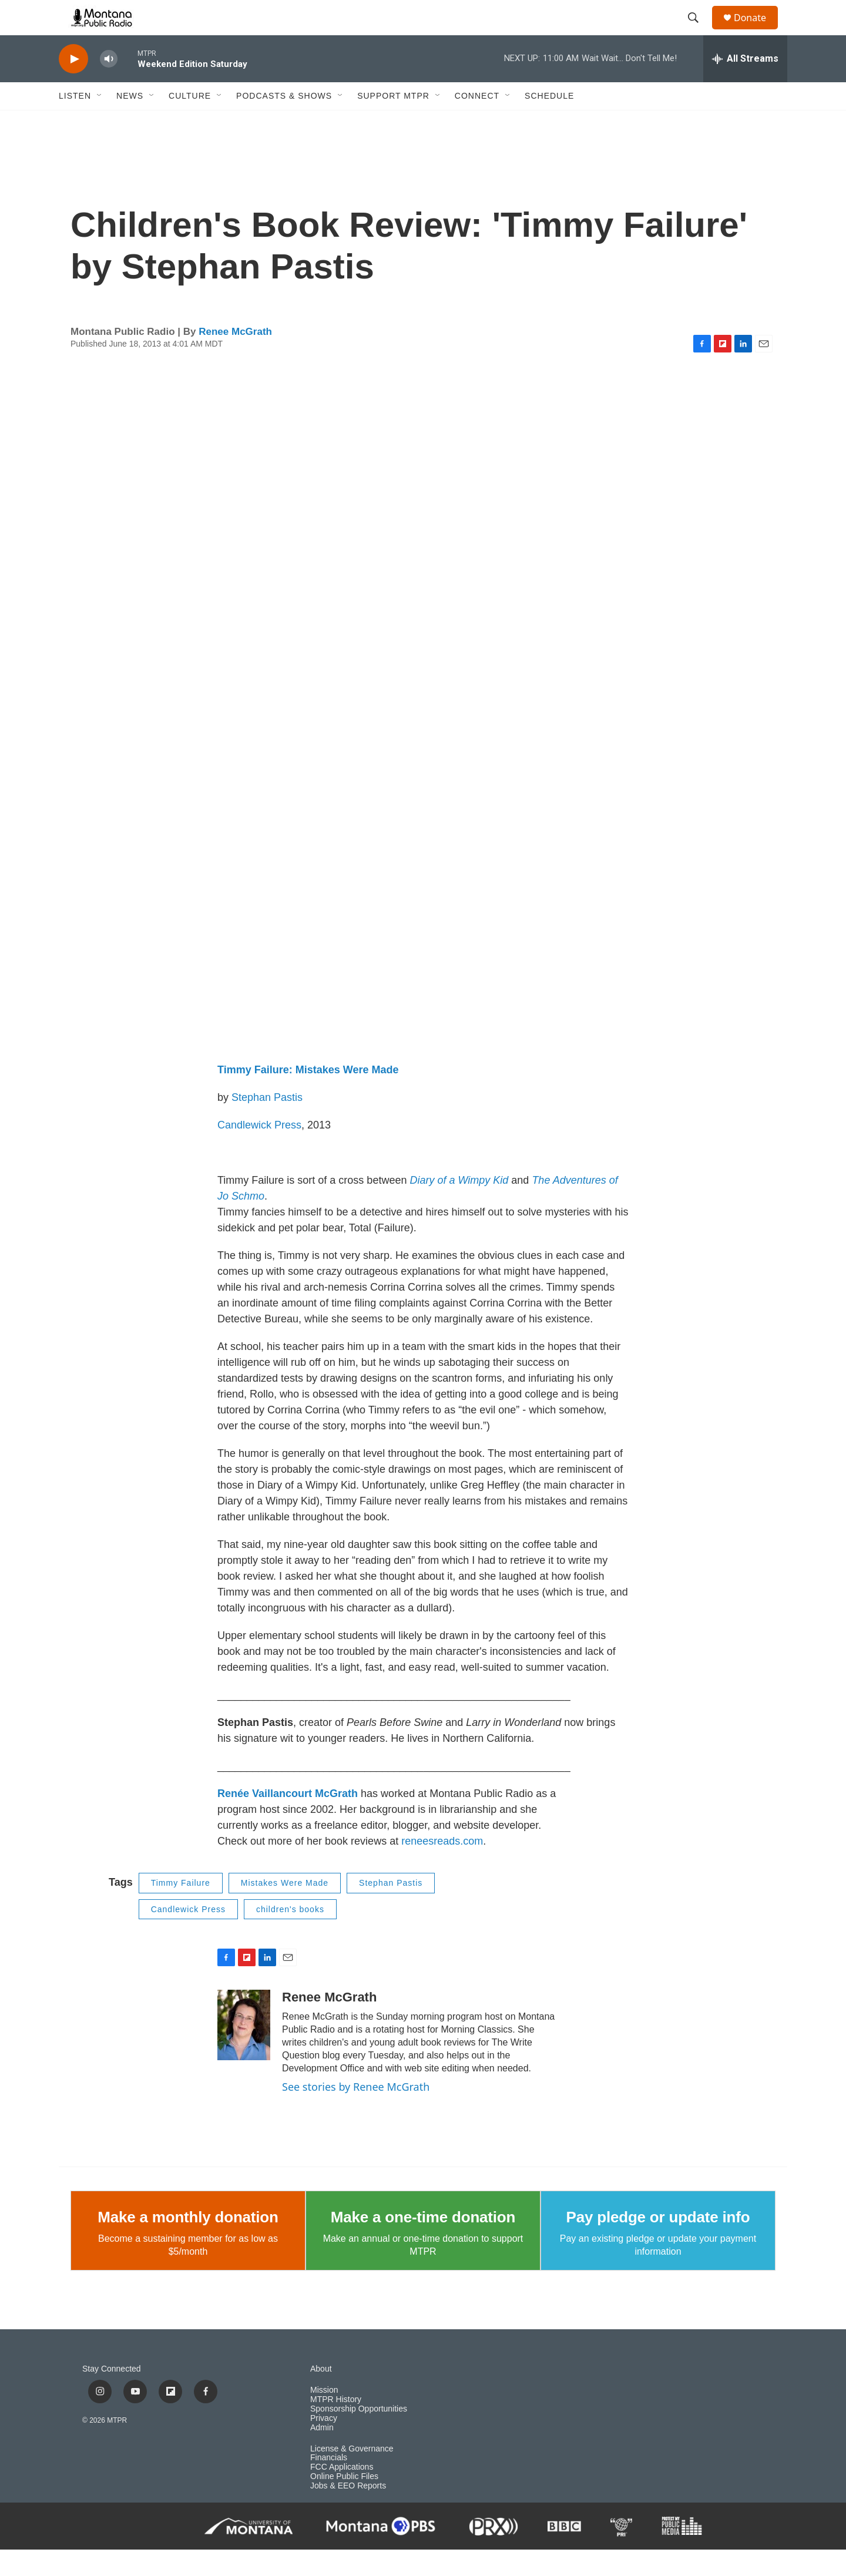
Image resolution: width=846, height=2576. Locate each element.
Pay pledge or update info (658, 2243)
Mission (324, 2416)
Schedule (549, 122)
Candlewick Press (259, 1151)
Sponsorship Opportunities (358, 2435)
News (129, 122)
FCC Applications (341, 2493)
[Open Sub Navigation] (100, 122)
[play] (73, 85)
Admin (322, 2454)
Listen (75, 122)
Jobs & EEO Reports (348, 2512)
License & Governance (352, 2475)
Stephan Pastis (267, 1124)
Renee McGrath (235, 358)
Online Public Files (344, 2502)
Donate (757, 31)
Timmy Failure (180, 1909)
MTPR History (335, 2425)
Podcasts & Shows (284, 122)
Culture (190, 122)
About (321, 2395)
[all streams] (745, 85)
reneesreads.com (442, 1867)
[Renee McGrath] (243, 2051)
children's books (290, 1935)
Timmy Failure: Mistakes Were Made (307, 1096)
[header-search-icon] (698, 31)
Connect (477, 122)
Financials (328, 2484)
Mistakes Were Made (284, 1909)
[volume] (109, 85)
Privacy (323, 2444)
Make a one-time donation (423, 2243)
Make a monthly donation (188, 2243)
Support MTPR (393, 122)
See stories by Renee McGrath (355, 2113)
